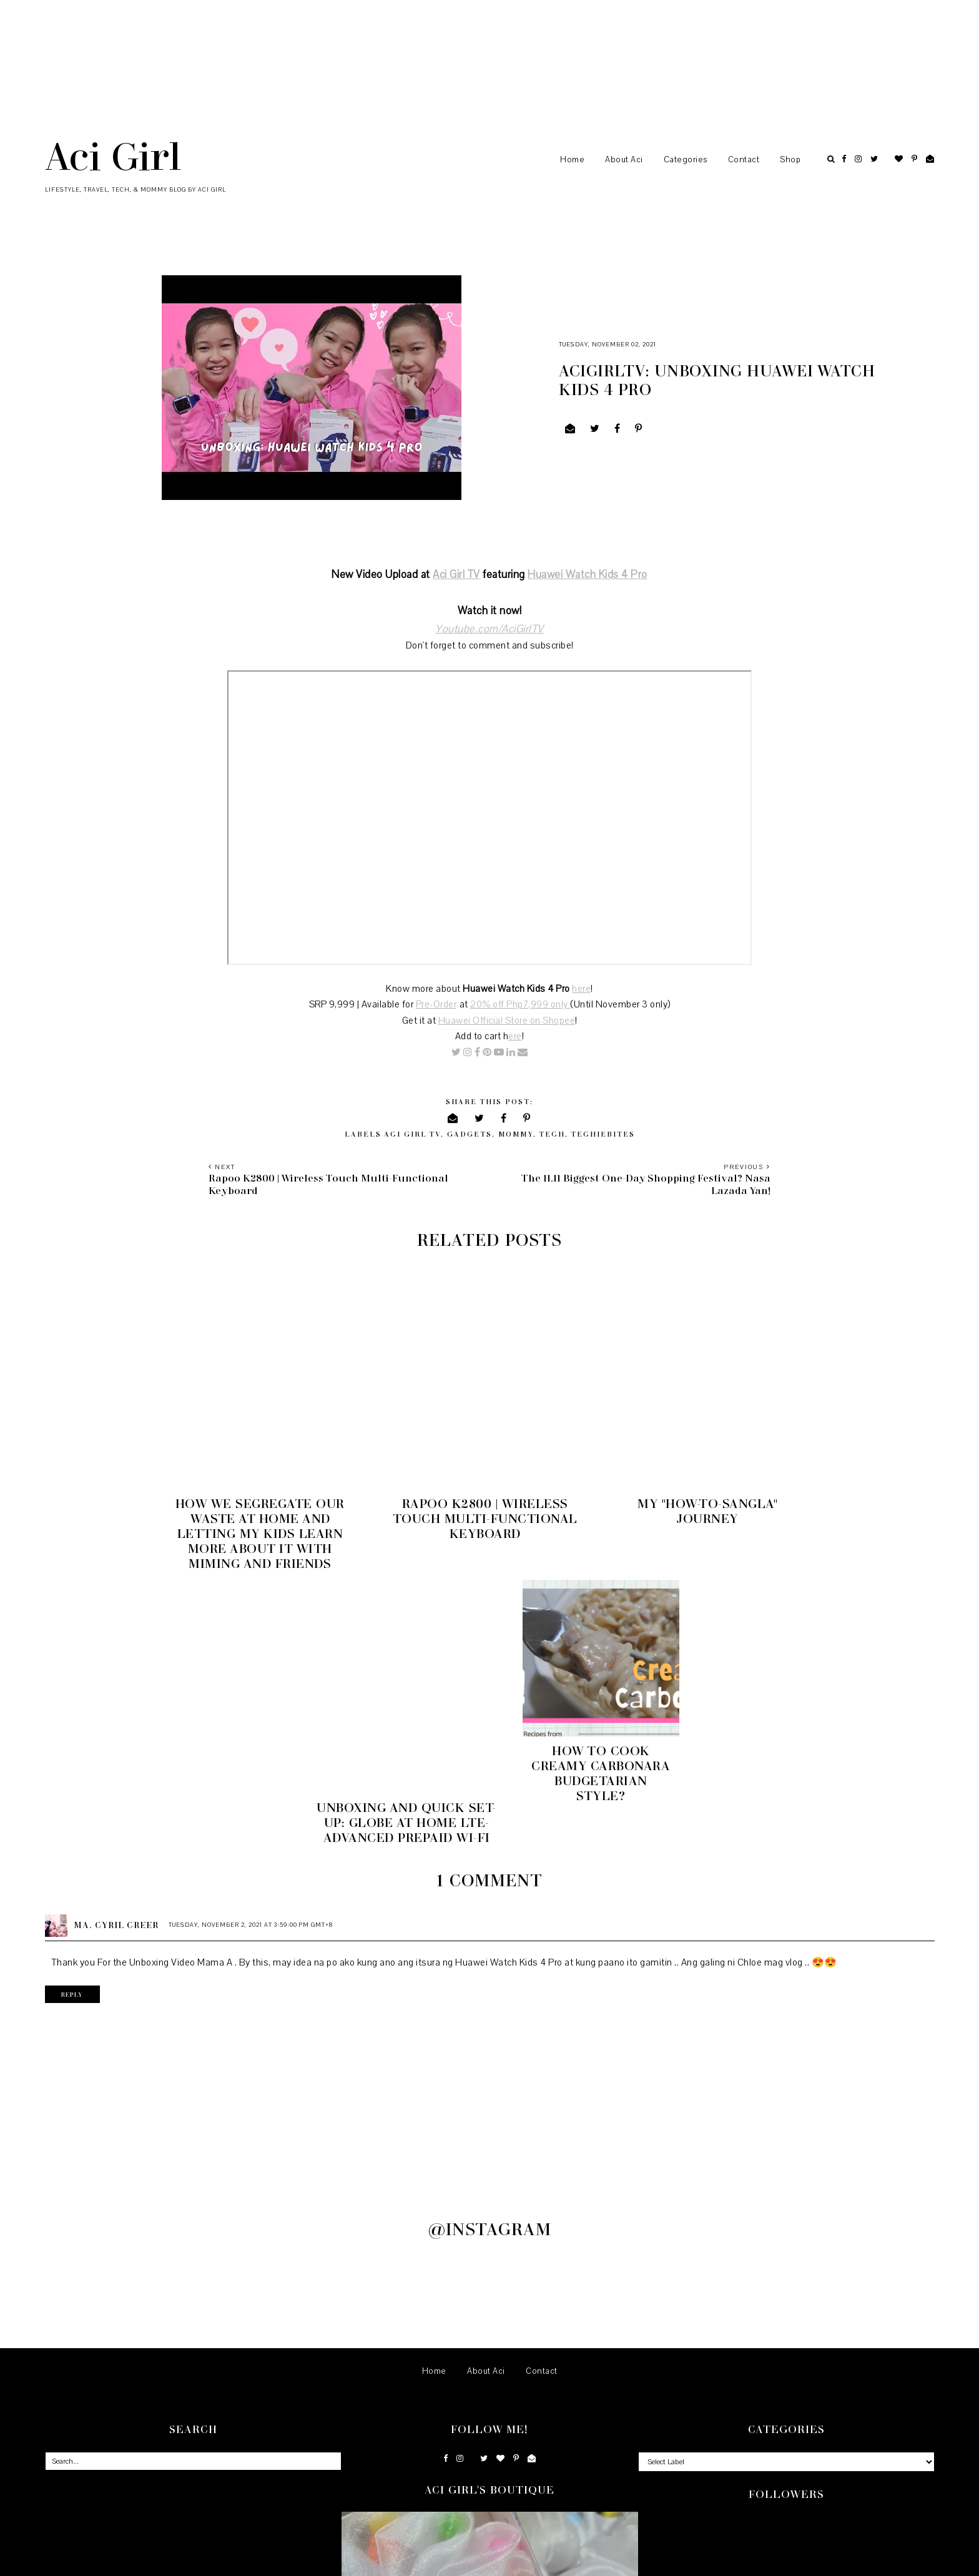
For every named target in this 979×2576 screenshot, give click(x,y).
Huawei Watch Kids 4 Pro (587, 574)
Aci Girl (113, 155)
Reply (75, 1693)
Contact (744, 159)
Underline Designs (172, 2562)
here (581, 988)
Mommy (515, 1134)
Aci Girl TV (456, 574)
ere (515, 1036)
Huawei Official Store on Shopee (507, 1020)
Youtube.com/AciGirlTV (489, 629)
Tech (552, 1134)
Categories (685, 159)
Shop (790, 159)
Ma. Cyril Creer (116, 1624)
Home (572, 159)
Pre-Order (436, 1004)
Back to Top (914, 2562)
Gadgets (469, 1134)
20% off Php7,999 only (520, 1004)
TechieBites (603, 1134)
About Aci (624, 159)
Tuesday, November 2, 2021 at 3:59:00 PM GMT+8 (251, 1624)
